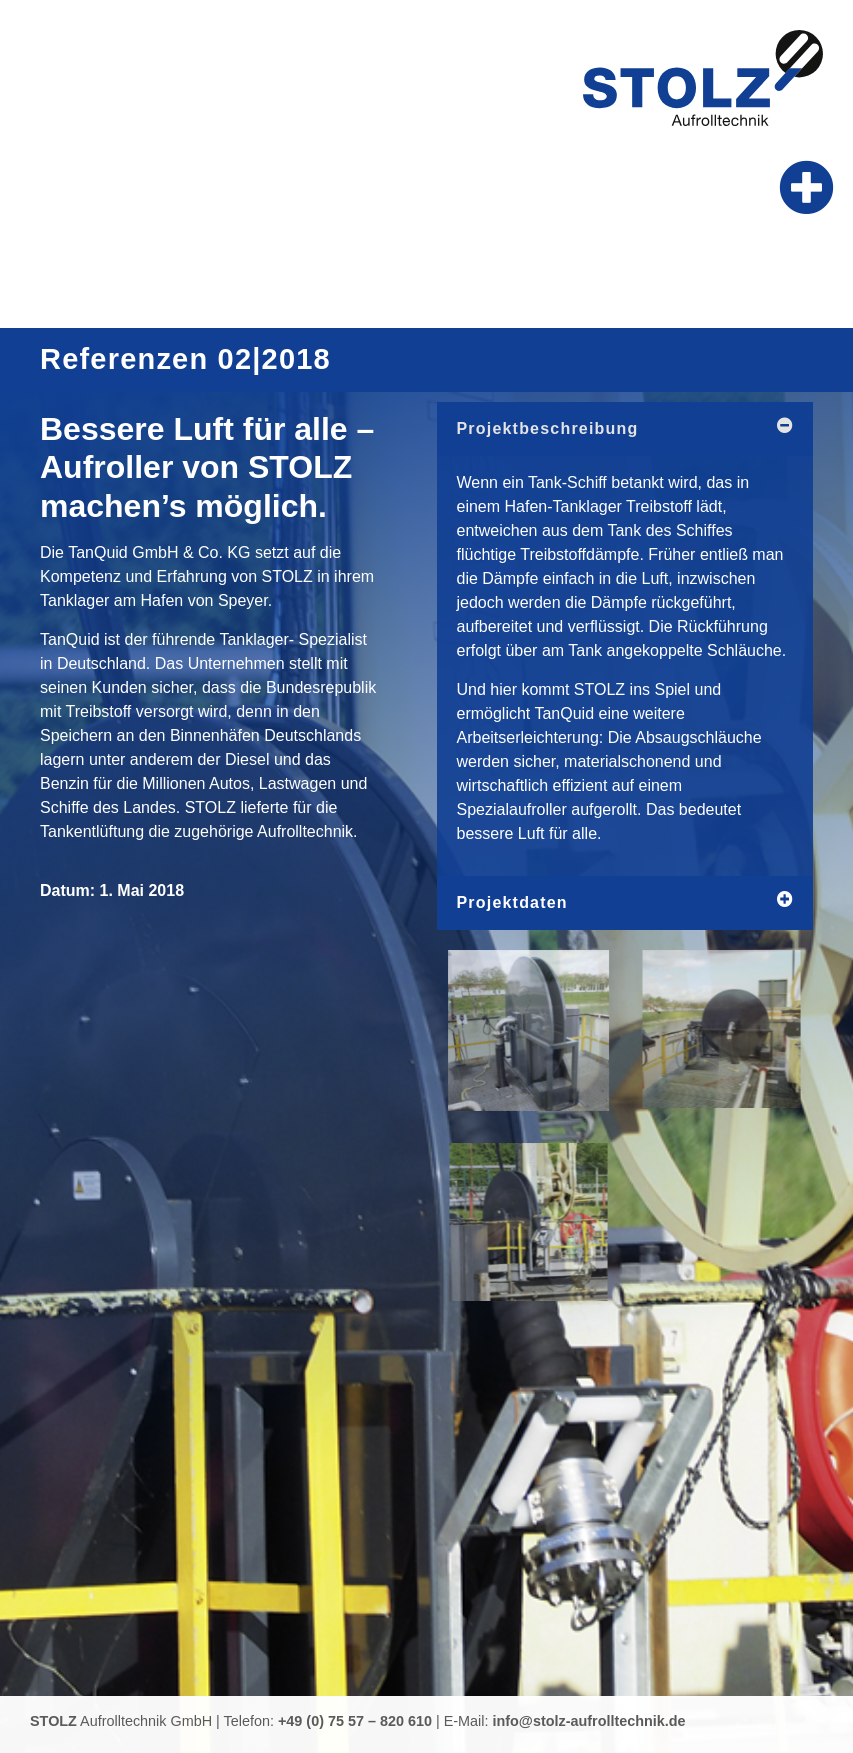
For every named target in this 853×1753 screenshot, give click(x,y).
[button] (807, 187)
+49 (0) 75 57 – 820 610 (355, 1721)
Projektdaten (512, 902)
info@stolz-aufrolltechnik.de (589, 1721)
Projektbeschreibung (548, 428)
